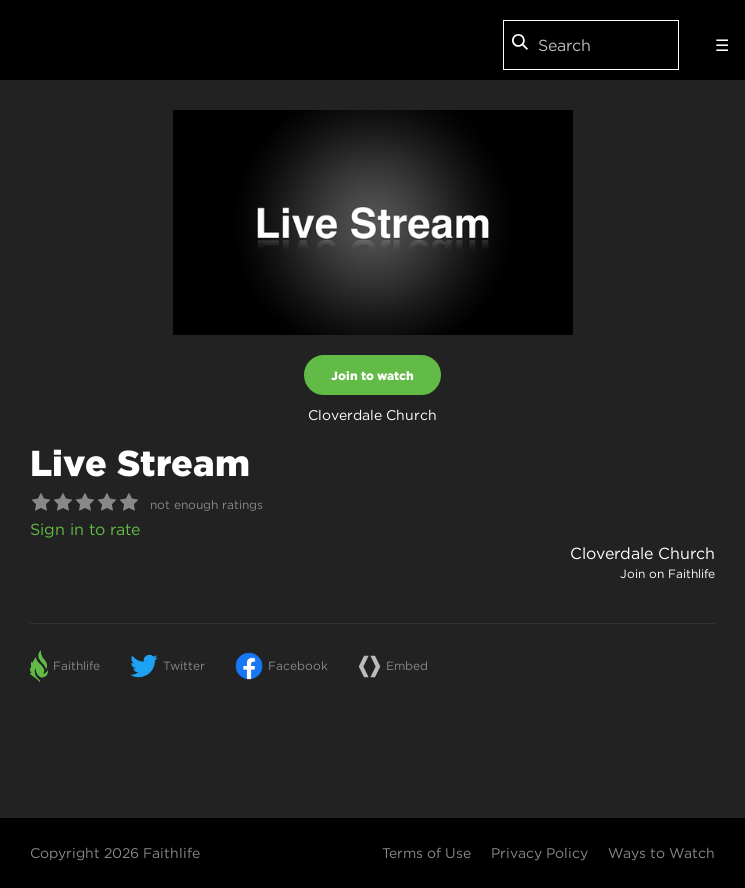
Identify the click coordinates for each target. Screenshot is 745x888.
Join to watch (372, 375)
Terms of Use (426, 853)
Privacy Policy (539, 853)
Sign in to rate (85, 529)
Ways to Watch (661, 853)
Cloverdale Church (642, 553)
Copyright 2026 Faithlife (115, 853)
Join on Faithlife (667, 573)
